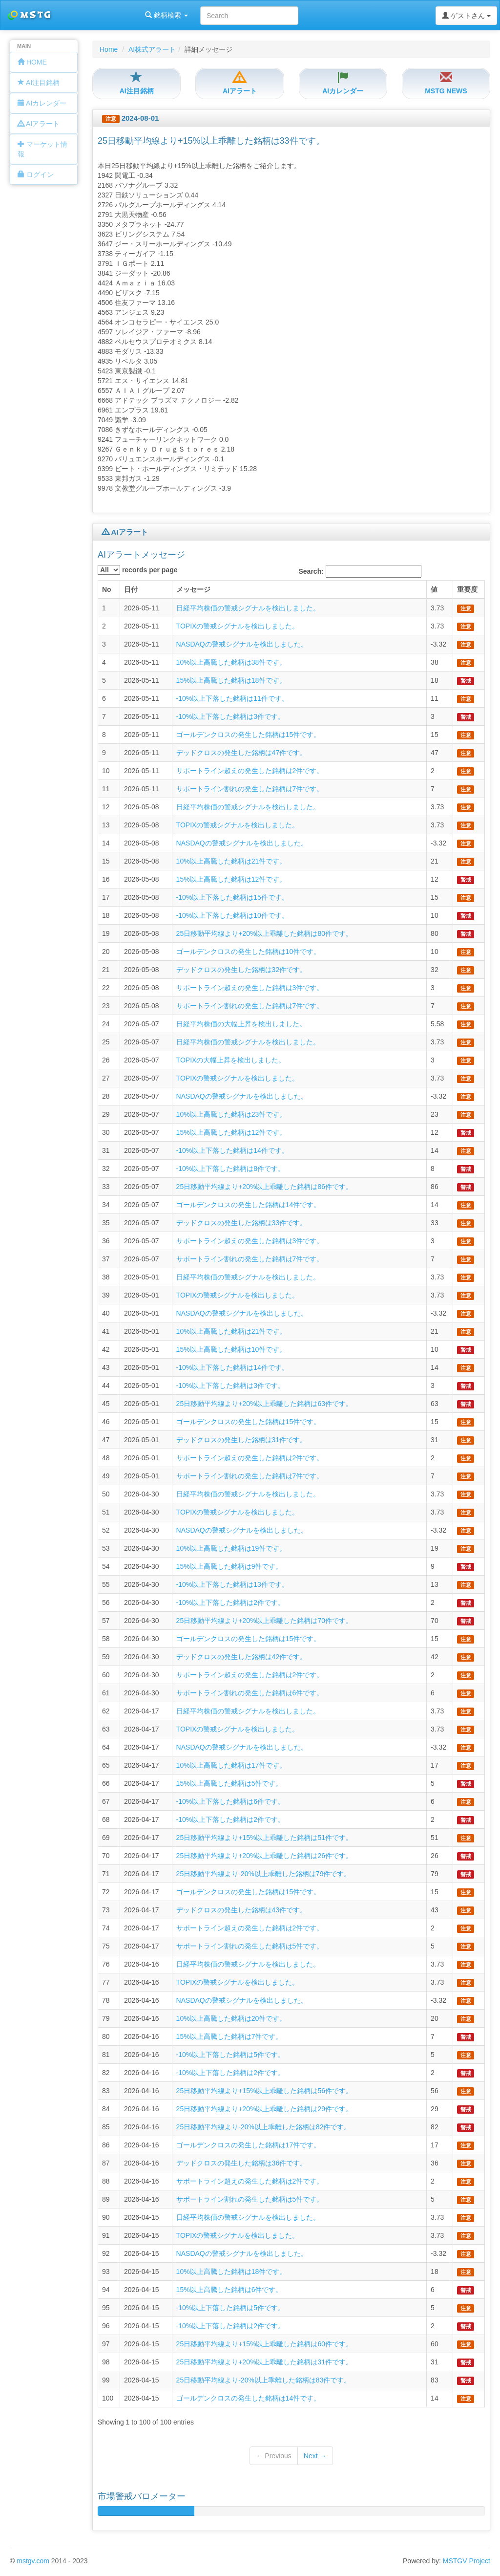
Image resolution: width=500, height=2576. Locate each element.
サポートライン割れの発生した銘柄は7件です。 (250, 789)
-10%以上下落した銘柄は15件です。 (232, 897)
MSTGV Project (466, 2561)
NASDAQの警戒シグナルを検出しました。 (242, 644)
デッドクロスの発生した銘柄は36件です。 (241, 2163)
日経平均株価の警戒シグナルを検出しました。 (248, 608)
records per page (138, 570)
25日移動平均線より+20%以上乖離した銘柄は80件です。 (264, 933)
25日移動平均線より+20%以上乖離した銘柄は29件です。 (264, 2109)
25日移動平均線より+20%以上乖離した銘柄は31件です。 (264, 2362)
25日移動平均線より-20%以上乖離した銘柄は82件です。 (263, 2127)
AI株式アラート (152, 49)
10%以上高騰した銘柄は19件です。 (231, 1548)
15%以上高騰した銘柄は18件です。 (231, 680)
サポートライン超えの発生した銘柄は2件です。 (250, 771)
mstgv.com (33, 2561)
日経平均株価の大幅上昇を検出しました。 (241, 1024)
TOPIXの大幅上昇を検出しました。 (231, 1060)
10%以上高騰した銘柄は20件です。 (231, 2018)
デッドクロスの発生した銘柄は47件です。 (241, 753)
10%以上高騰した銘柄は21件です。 (231, 861)
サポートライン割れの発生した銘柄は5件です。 (250, 1946)
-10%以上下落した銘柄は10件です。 (232, 915)
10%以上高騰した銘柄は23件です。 (231, 1114)
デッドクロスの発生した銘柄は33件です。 (241, 1223)
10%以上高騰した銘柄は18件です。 (231, 2271)
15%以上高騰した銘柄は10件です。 (231, 1349)
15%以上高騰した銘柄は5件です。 (229, 1783)
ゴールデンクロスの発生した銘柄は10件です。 (248, 951)
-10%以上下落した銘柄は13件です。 (232, 1584)
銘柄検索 (125, 15)
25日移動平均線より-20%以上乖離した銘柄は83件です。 (263, 2380)
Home (109, 49)
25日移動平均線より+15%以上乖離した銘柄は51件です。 (264, 1837)
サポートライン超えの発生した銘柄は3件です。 (250, 988)
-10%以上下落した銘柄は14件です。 (232, 1150)
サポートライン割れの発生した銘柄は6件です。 (250, 1693)
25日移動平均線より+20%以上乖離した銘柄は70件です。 (264, 1620)
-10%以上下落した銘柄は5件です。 (230, 2054)
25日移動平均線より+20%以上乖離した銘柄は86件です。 (264, 1187)
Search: (360, 571)
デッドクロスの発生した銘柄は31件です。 (241, 1440)
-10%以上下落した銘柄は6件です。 (230, 1801)
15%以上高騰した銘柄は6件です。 (229, 2290)
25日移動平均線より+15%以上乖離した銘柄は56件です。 (264, 2091)
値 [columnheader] (434, 589)
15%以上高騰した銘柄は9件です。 (229, 1566)
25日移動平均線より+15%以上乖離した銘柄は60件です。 (264, 2344)
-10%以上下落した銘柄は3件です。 (230, 716)
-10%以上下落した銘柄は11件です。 (232, 698)
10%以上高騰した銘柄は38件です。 (231, 662)
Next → (315, 2456)
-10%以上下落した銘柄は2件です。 (230, 1602)
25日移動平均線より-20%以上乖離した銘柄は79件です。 (263, 1874)
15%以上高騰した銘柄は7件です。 (229, 2036)
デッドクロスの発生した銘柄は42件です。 (241, 1657)
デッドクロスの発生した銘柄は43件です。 (241, 1910)
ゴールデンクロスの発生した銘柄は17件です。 (248, 2145)
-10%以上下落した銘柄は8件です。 (230, 1168)
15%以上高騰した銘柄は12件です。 (231, 879)
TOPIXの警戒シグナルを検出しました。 (237, 626)
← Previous (273, 2456)
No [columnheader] (106, 589)
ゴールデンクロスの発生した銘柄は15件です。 (248, 734)
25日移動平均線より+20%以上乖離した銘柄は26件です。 (264, 1856)
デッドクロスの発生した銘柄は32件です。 (241, 970)
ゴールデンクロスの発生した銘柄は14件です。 (248, 1205)
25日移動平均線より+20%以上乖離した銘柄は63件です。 (264, 1403)
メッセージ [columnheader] (193, 589)
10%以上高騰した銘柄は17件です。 (231, 1765)
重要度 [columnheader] (467, 589)
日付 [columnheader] (131, 589)
